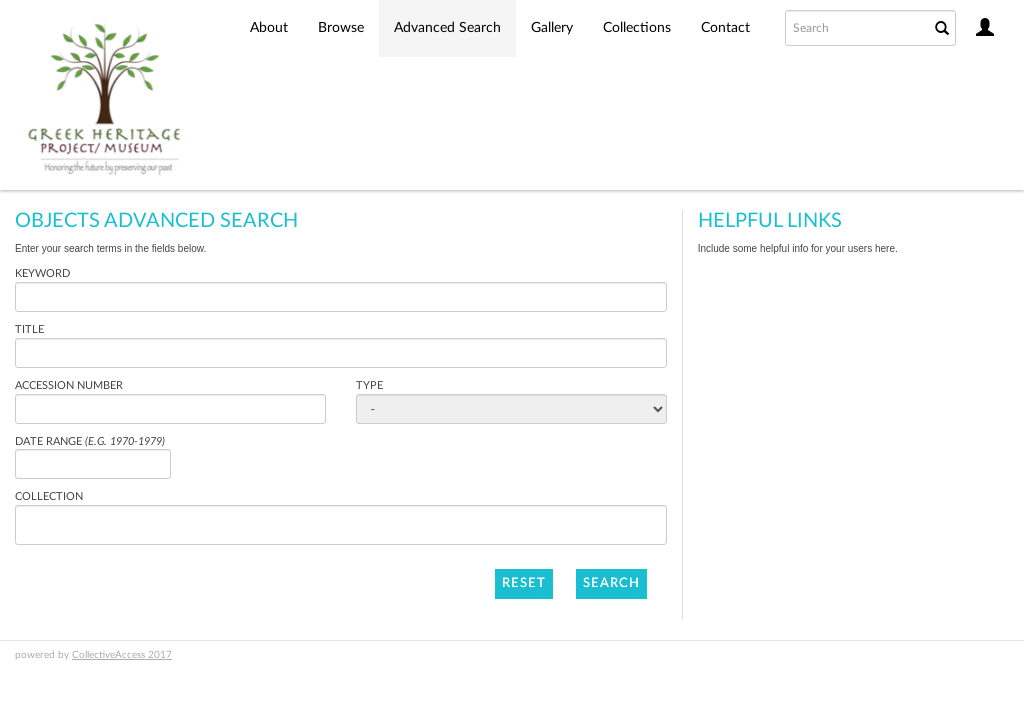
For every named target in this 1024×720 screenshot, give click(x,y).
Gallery (552, 28)
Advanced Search (447, 28)
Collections (637, 28)
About (269, 28)
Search (611, 583)
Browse (341, 28)
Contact (725, 28)
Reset (524, 583)
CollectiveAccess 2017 (122, 655)
